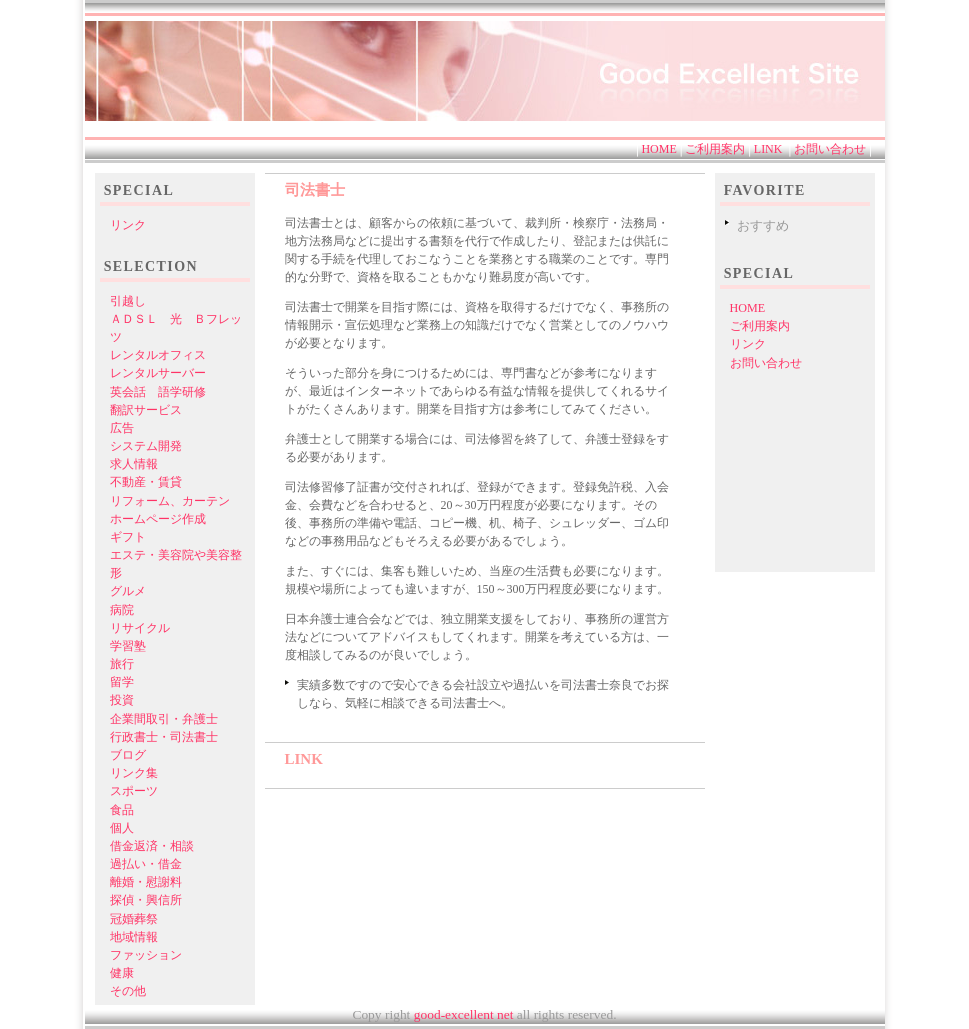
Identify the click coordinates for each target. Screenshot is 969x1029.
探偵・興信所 (146, 900)
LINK (768, 149)
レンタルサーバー (158, 373)
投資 (122, 700)
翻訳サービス (146, 410)
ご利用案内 (715, 149)
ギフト (128, 537)
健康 (122, 973)
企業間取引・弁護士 (164, 719)
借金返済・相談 (152, 846)
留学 (122, 682)
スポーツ (134, 791)
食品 (122, 810)
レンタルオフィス (158, 355)
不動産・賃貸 (146, 482)
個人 (122, 828)
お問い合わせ (830, 149)
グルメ (128, 591)
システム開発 (146, 446)
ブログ (128, 755)
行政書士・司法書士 (164, 737)
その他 (128, 991)
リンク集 (134, 773)
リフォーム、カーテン (170, 501)
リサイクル (140, 628)
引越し (128, 301)
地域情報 (134, 937)
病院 (122, 610)
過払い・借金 (146, 864)
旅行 (122, 664)
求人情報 (134, 464)
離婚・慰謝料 (146, 882)
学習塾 (128, 646)
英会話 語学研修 (158, 392)
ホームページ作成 (158, 519)
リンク (748, 344)
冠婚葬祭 (134, 919)
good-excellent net (463, 1014)
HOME (658, 149)
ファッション (146, 955)
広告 (122, 428)
